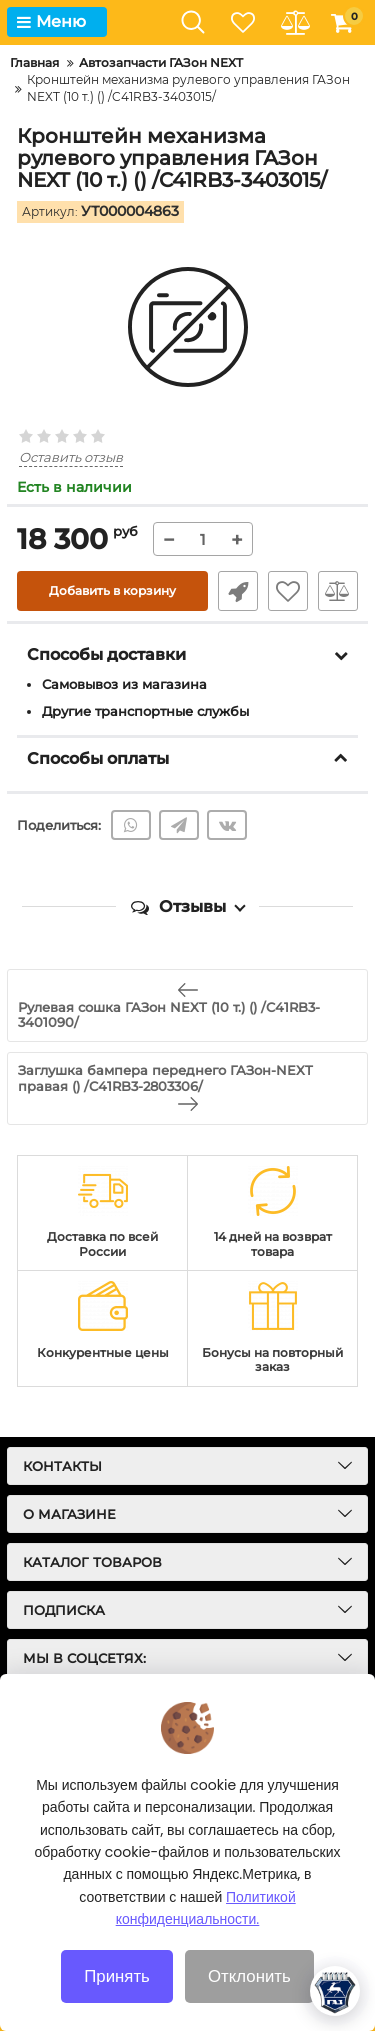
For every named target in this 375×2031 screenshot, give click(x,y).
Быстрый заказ (238, 591)
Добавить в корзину (112, 590)
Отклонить (249, 1976)
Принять (117, 1976)
